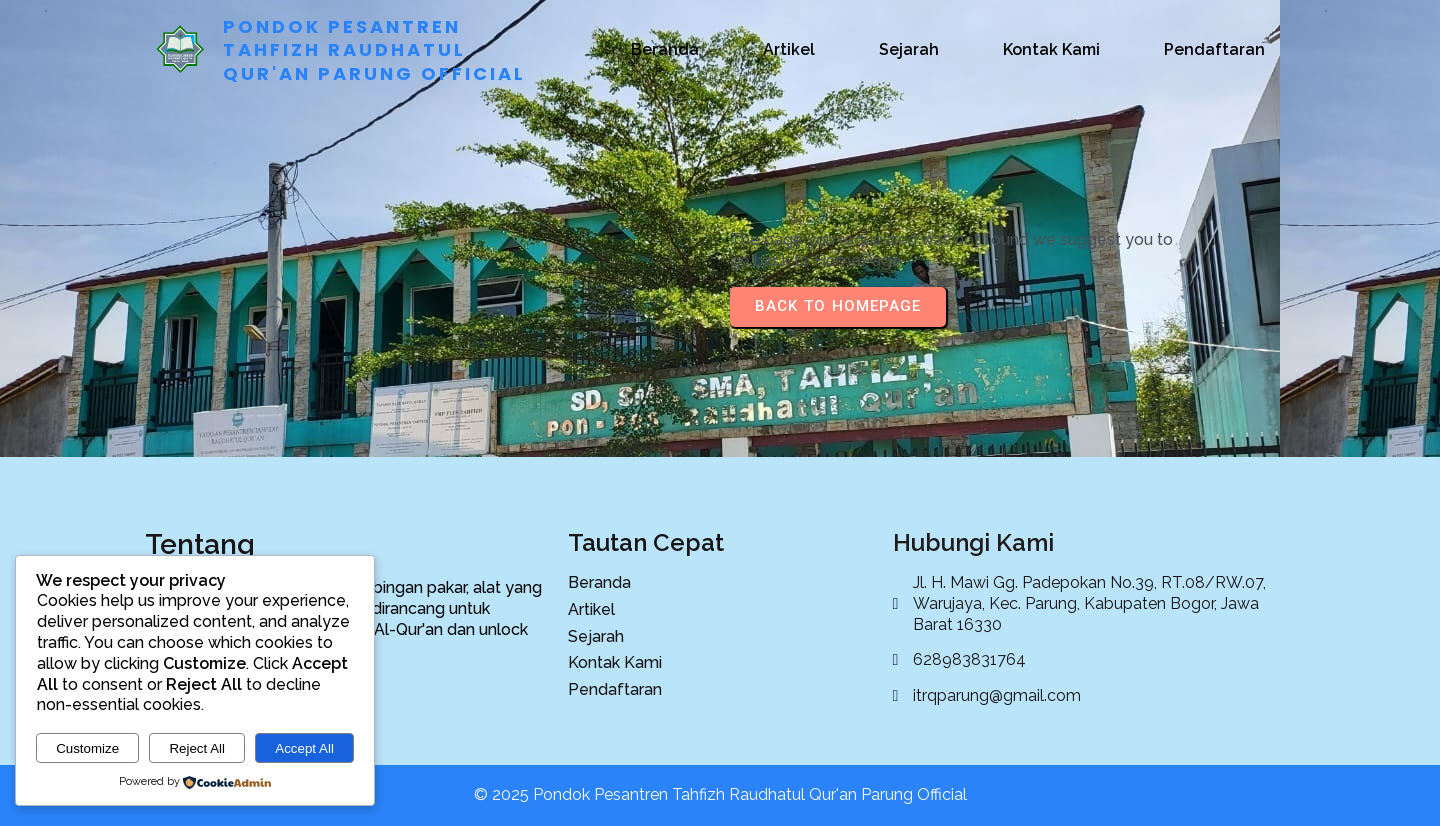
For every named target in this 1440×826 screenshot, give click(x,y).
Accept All (304, 748)
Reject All (197, 748)
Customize (87, 748)
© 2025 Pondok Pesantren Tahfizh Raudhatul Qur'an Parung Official (720, 794)
